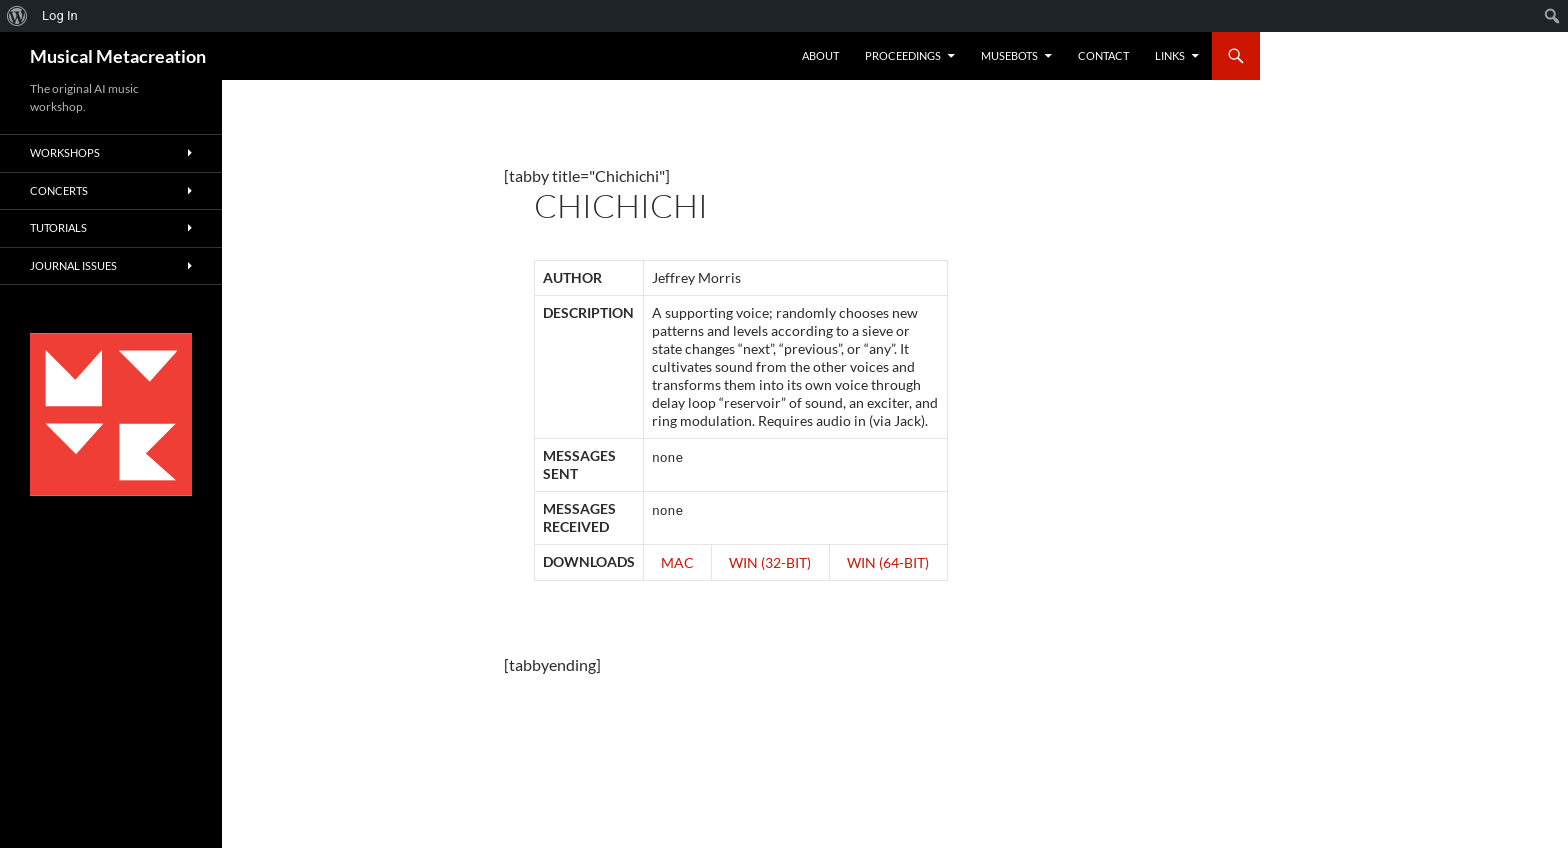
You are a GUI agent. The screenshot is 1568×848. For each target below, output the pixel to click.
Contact (1103, 55)
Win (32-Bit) (770, 562)
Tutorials (58, 227)
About (820, 55)
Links (1170, 55)
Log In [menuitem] (60, 15)
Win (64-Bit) (888, 562)
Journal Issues (73, 265)
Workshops (65, 152)
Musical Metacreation (118, 56)
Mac (677, 562)
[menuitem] (17, 16)
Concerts (59, 190)
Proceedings (903, 55)
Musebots (1009, 55)
